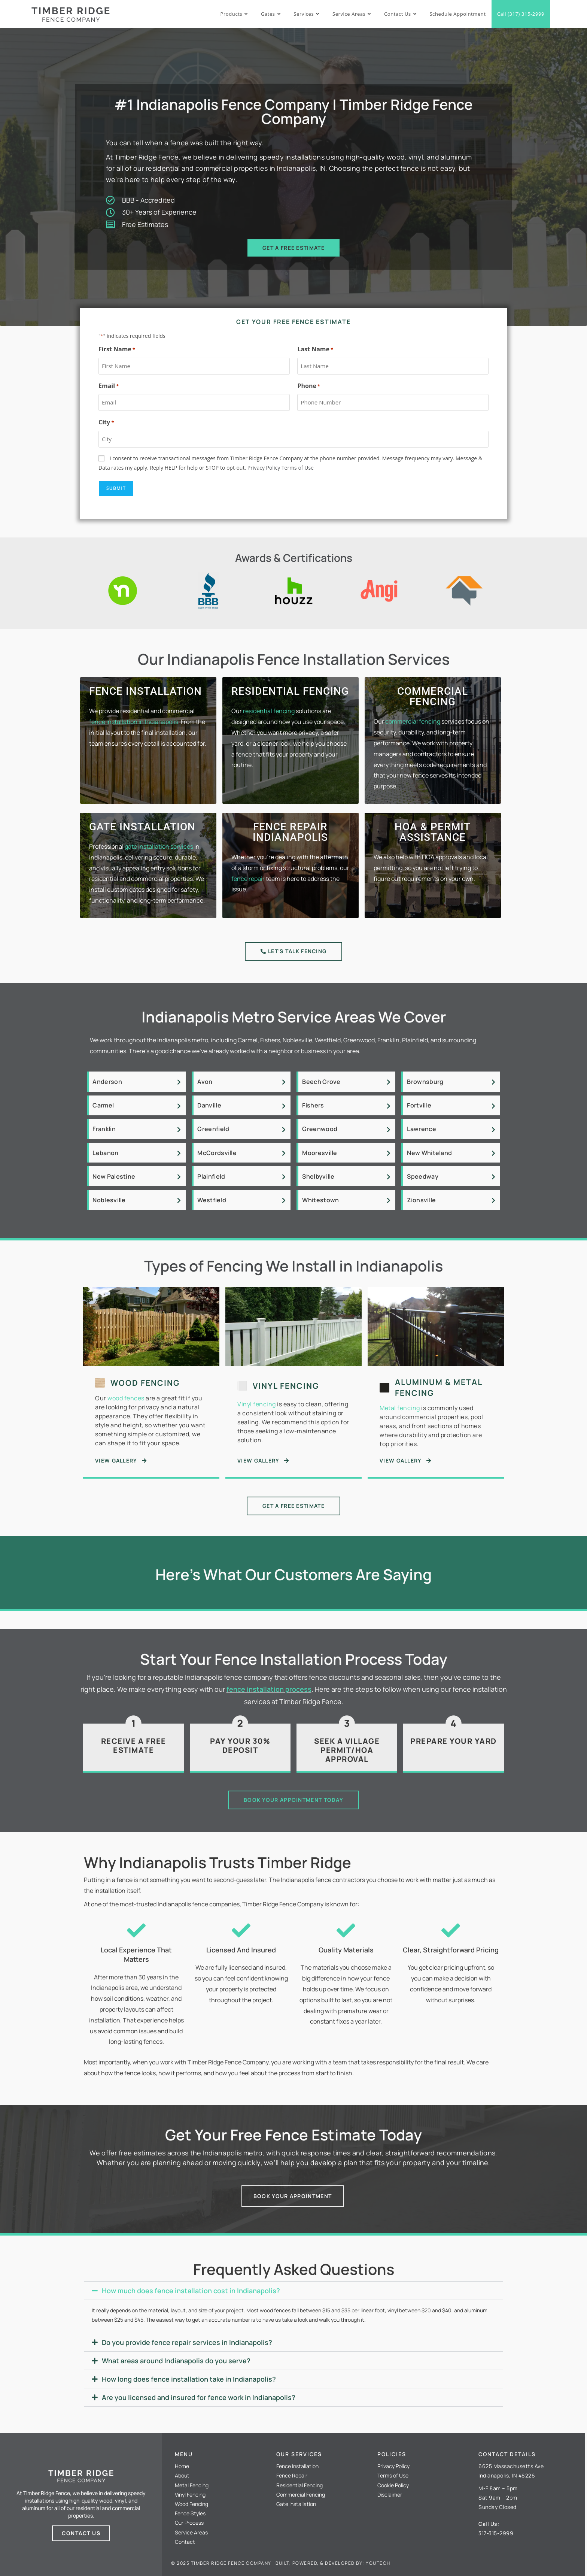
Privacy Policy (263, 467)
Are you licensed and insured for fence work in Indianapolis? (198, 2397)
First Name (116, 349)
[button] (293, 2291)
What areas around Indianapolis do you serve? (176, 2360)
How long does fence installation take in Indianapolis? (189, 2379)
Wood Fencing (145, 1383)
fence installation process (268, 1689)
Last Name (315, 349)
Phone (308, 386)
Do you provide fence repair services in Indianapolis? (187, 2342)
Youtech (378, 2563)
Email (108, 386)
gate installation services (159, 846)
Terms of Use (298, 467)
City (106, 422)
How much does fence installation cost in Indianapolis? (191, 2290)
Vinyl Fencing (286, 1386)
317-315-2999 (495, 2533)
